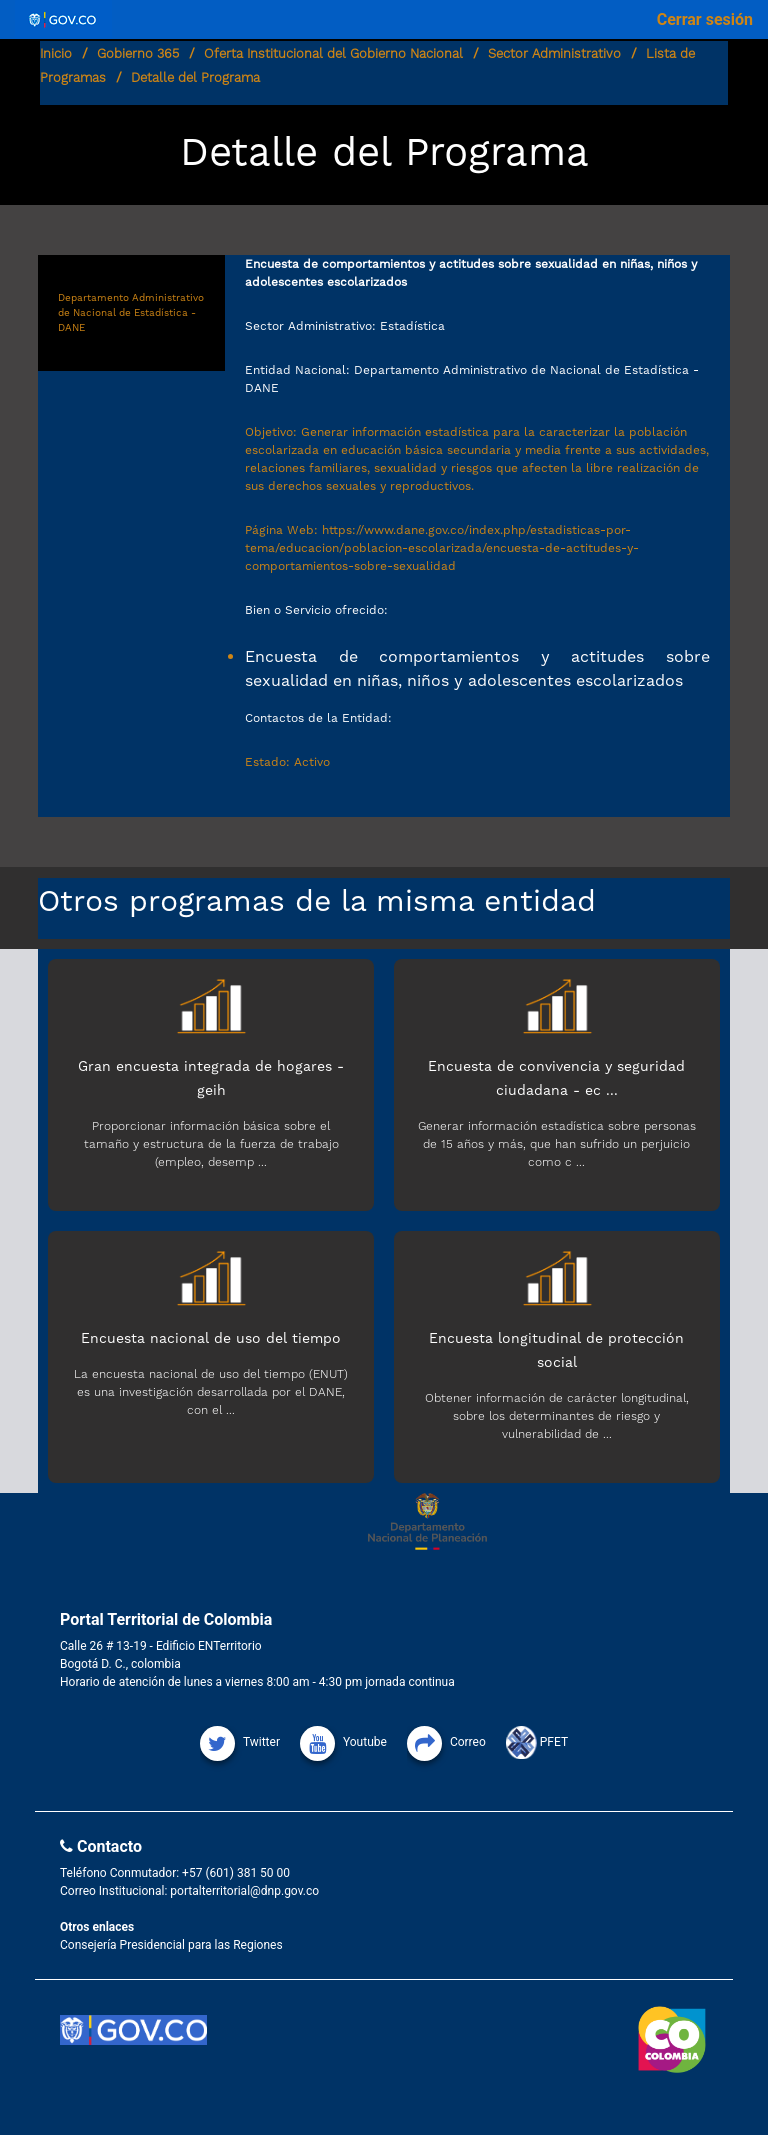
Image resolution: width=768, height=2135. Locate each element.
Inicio (56, 53)
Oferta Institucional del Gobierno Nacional (333, 53)
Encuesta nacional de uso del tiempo (211, 1338)
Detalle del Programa (195, 77)
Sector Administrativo (554, 53)
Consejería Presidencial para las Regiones (171, 1945)
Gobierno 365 (138, 53)
